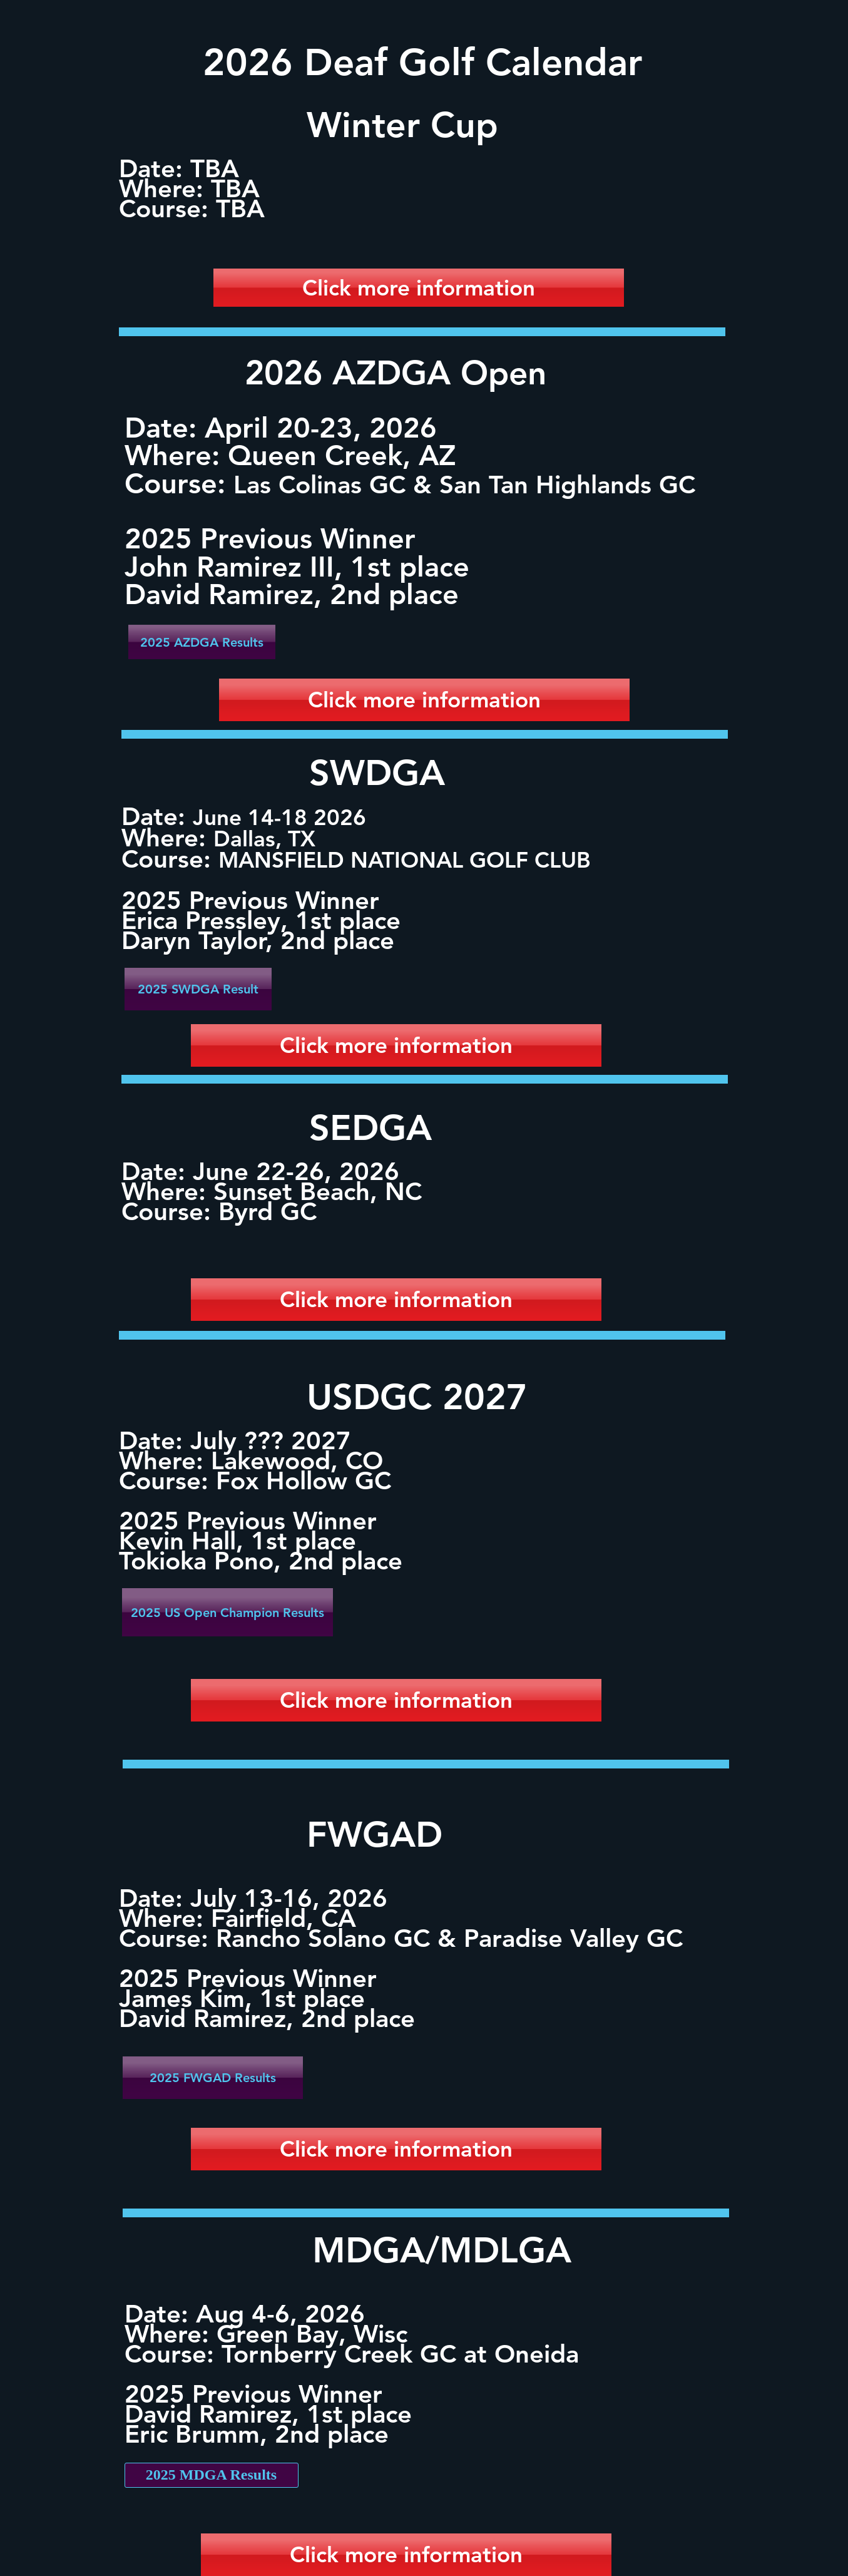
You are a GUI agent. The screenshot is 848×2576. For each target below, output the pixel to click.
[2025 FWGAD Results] (213, 2077)
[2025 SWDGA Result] (198, 989)
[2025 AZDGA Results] (201, 642)
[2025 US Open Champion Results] (227, 1612)
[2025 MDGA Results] (212, 2475)
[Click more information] (418, 288)
